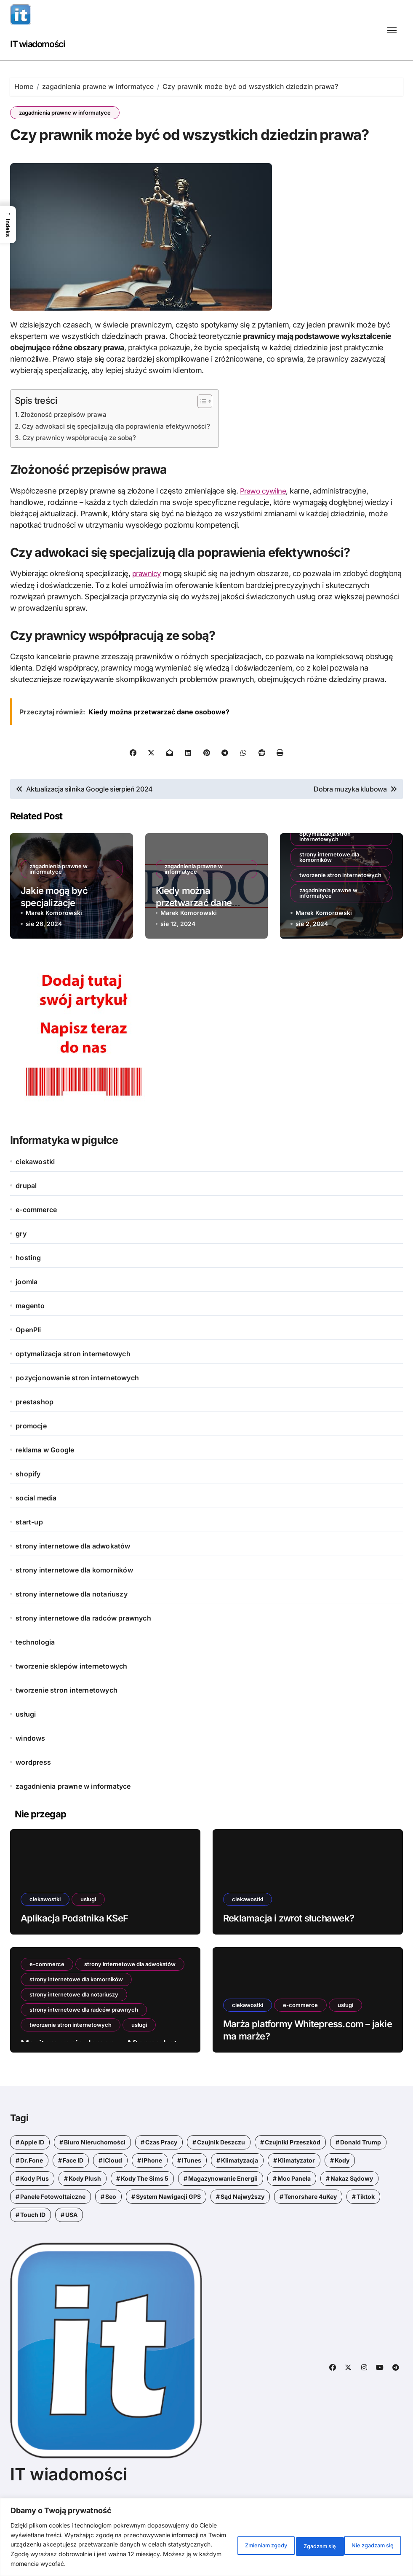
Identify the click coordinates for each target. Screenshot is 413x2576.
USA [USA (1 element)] (71, 2250)
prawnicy (147, 609)
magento (30, 1341)
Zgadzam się (372, 2539)
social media (36, 1534)
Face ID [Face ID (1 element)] (73, 2196)
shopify (28, 1509)
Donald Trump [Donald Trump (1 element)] (360, 2178)
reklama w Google (45, 1485)
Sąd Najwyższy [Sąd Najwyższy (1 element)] (242, 2232)
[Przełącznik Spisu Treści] (212, 437)
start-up (29, 1558)
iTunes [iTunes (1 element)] (191, 2196)
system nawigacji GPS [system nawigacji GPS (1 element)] (168, 2232)
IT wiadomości (41, 44)
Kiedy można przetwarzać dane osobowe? (194, 937)
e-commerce (36, 1245)
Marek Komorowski (54, 948)
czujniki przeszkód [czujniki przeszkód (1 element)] (292, 2178)
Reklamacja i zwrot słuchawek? (288, 1953)
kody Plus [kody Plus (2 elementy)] (34, 2214)
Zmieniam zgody (227, 2539)
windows (30, 1774)
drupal (26, 1221)
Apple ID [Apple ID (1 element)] (32, 2178)
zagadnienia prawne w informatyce (65, 112)
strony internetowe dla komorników (329, 892)
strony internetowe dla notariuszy (72, 1630)
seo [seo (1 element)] (110, 2232)
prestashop (34, 1437)
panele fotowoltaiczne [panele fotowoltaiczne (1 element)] (52, 2232)
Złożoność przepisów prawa (66, 450)
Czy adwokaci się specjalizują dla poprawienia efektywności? (121, 462)
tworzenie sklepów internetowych (71, 1702)
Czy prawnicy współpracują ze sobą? (82, 473)
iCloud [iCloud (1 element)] (112, 2196)
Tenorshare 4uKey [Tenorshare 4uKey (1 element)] (310, 2232)
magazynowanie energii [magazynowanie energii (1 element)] (223, 2214)
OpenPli (28, 1365)
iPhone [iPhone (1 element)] (152, 2196)
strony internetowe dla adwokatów (73, 1582)
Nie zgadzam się (302, 2539)
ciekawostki (35, 1197)
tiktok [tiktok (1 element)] (366, 2232)
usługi (26, 1750)
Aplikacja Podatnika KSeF (74, 1953)
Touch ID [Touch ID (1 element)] (32, 2250)
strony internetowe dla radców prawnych (83, 1654)
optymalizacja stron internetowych (325, 872)
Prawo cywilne (265, 526)
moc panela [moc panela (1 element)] (294, 2214)
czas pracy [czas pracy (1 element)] (161, 2178)
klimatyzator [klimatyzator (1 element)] (296, 2196)
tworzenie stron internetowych (340, 910)
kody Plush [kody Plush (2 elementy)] (85, 2214)
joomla (26, 1317)
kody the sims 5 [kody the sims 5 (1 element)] (144, 2214)
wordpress (33, 1798)
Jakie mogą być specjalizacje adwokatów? (54, 937)
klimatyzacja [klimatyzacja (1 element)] (239, 2196)
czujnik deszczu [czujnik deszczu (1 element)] (221, 2178)
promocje (31, 1461)
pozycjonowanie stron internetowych (77, 1413)
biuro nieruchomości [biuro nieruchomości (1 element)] (94, 2178)
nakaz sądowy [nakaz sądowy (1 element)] (351, 2214)
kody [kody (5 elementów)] (342, 2196)
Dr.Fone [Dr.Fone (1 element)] (31, 2196)
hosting (28, 1293)
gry (21, 1269)
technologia (35, 1678)
